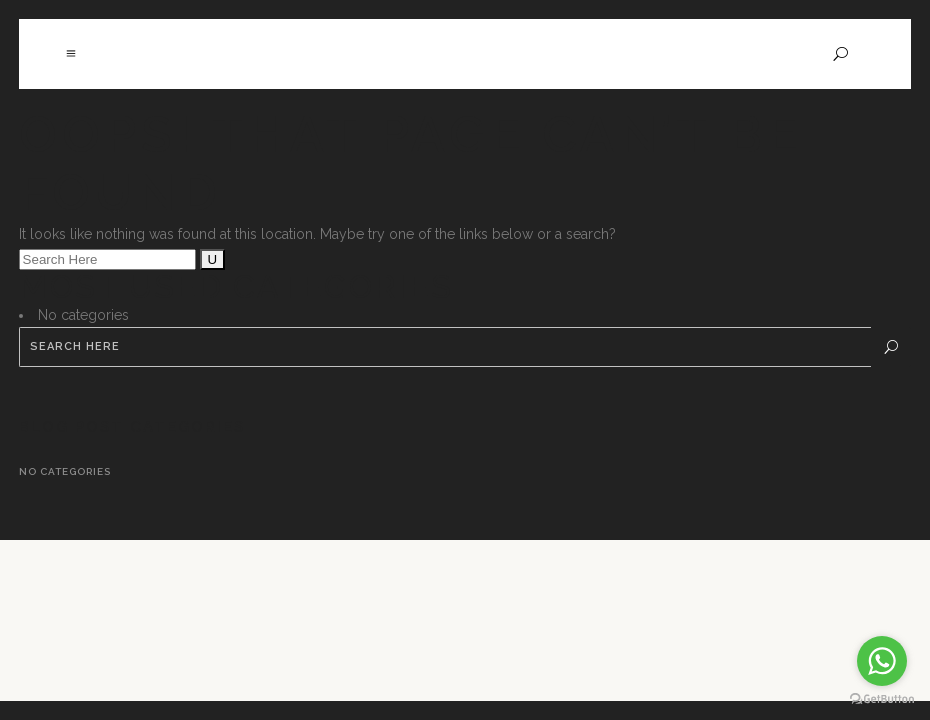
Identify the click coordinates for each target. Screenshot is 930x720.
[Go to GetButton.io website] (882, 699)
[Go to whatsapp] (882, 661)
